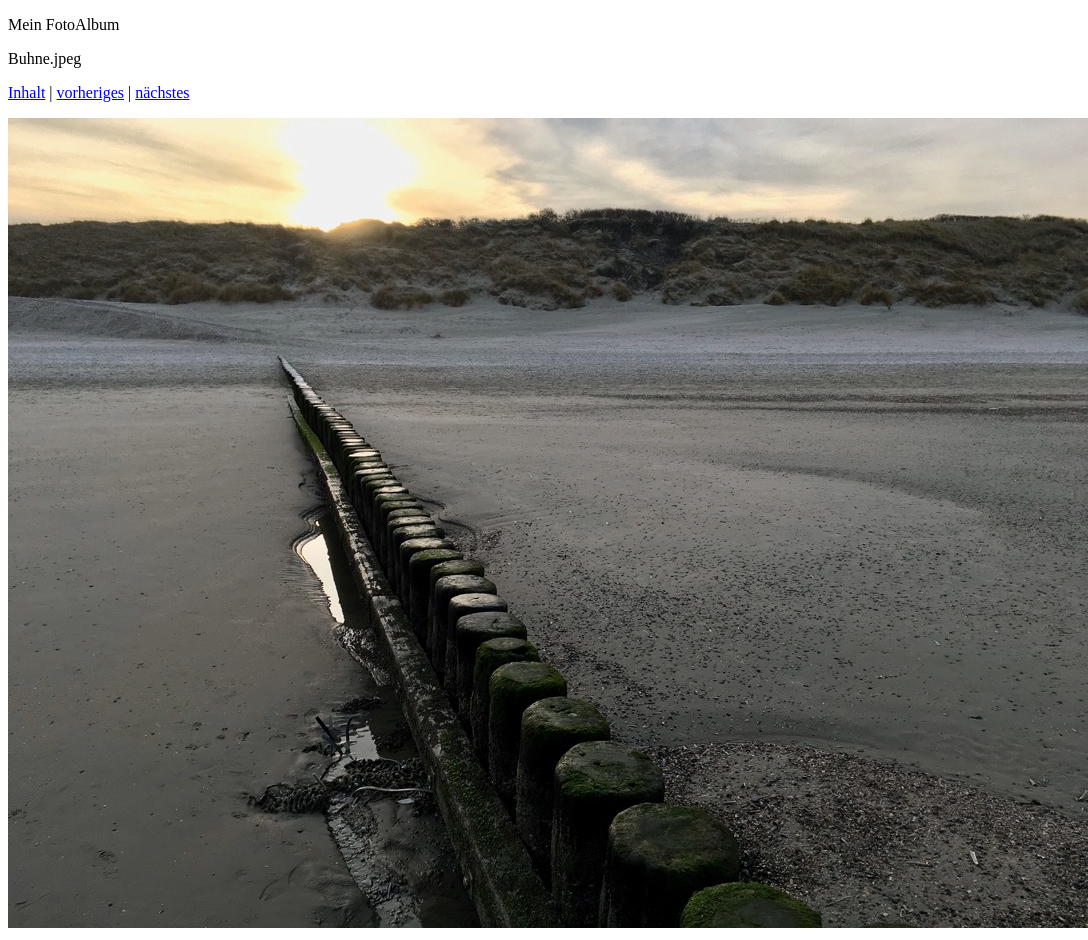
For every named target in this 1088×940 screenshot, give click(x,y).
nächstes (162, 92)
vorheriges (91, 92)
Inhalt (26, 92)
